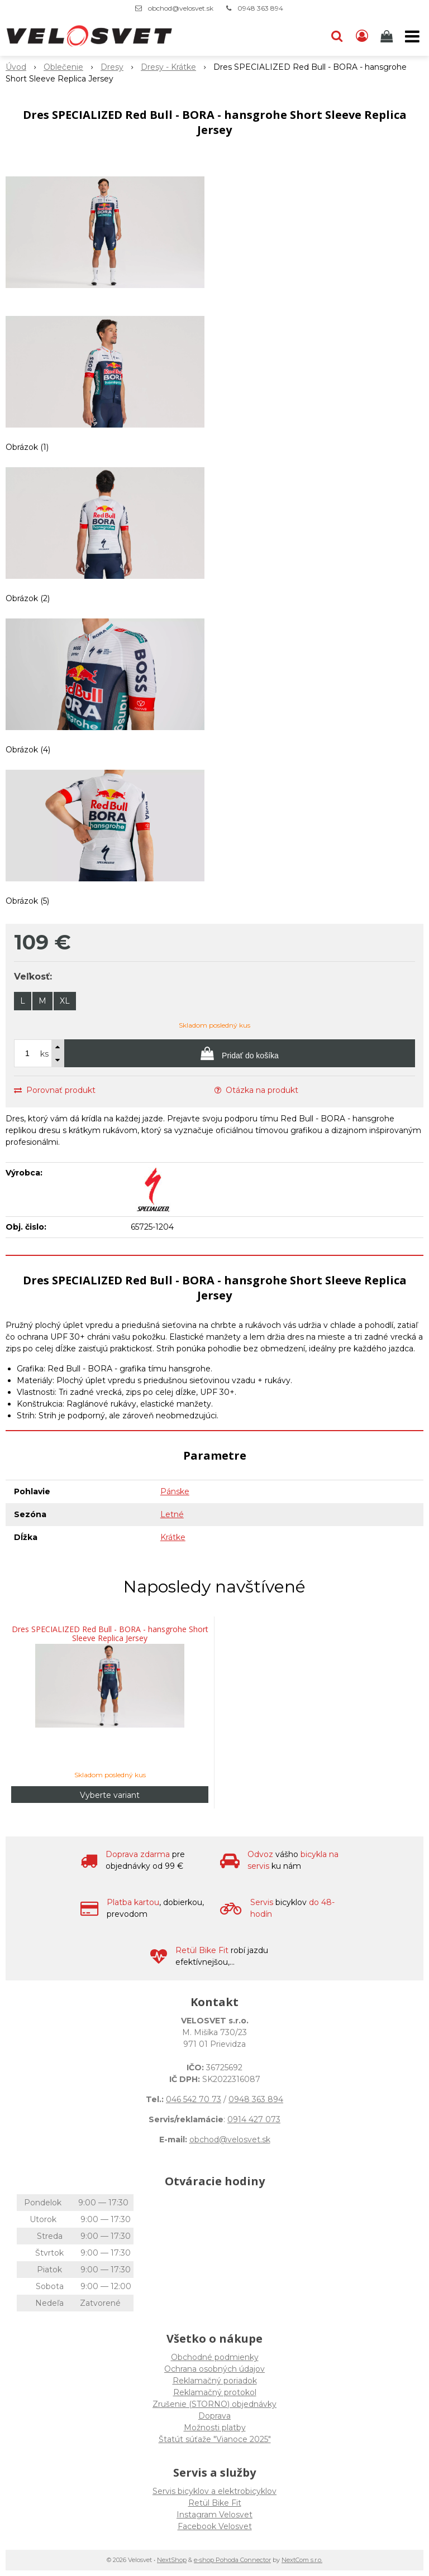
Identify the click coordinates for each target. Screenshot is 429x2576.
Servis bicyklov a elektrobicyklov (214, 2491)
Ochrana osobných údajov (214, 2369)
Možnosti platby (215, 2428)
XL (65, 1001)
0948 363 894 (260, 8)
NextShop (172, 2560)
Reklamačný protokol (214, 2392)
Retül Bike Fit (214, 2503)
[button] (337, 36)
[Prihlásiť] (362, 36)
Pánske (174, 1491)
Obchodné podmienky (215, 2357)
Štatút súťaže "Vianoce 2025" (215, 2439)
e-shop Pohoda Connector (232, 2560)
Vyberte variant (110, 1795)
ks (44, 1054)
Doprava (214, 2416)
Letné (172, 1514)
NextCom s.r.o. (302, 2560)
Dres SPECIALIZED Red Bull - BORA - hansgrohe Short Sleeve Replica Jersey (110, 1634)
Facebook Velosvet (215, 2526)
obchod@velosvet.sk (180, 8)
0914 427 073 (253, 2119)
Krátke (172, 1537)
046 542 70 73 (193, 2099)
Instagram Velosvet (214, 2515)
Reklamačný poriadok (215, 2381)
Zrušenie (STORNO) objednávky (214, 2404)
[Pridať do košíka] (239, 1053)
